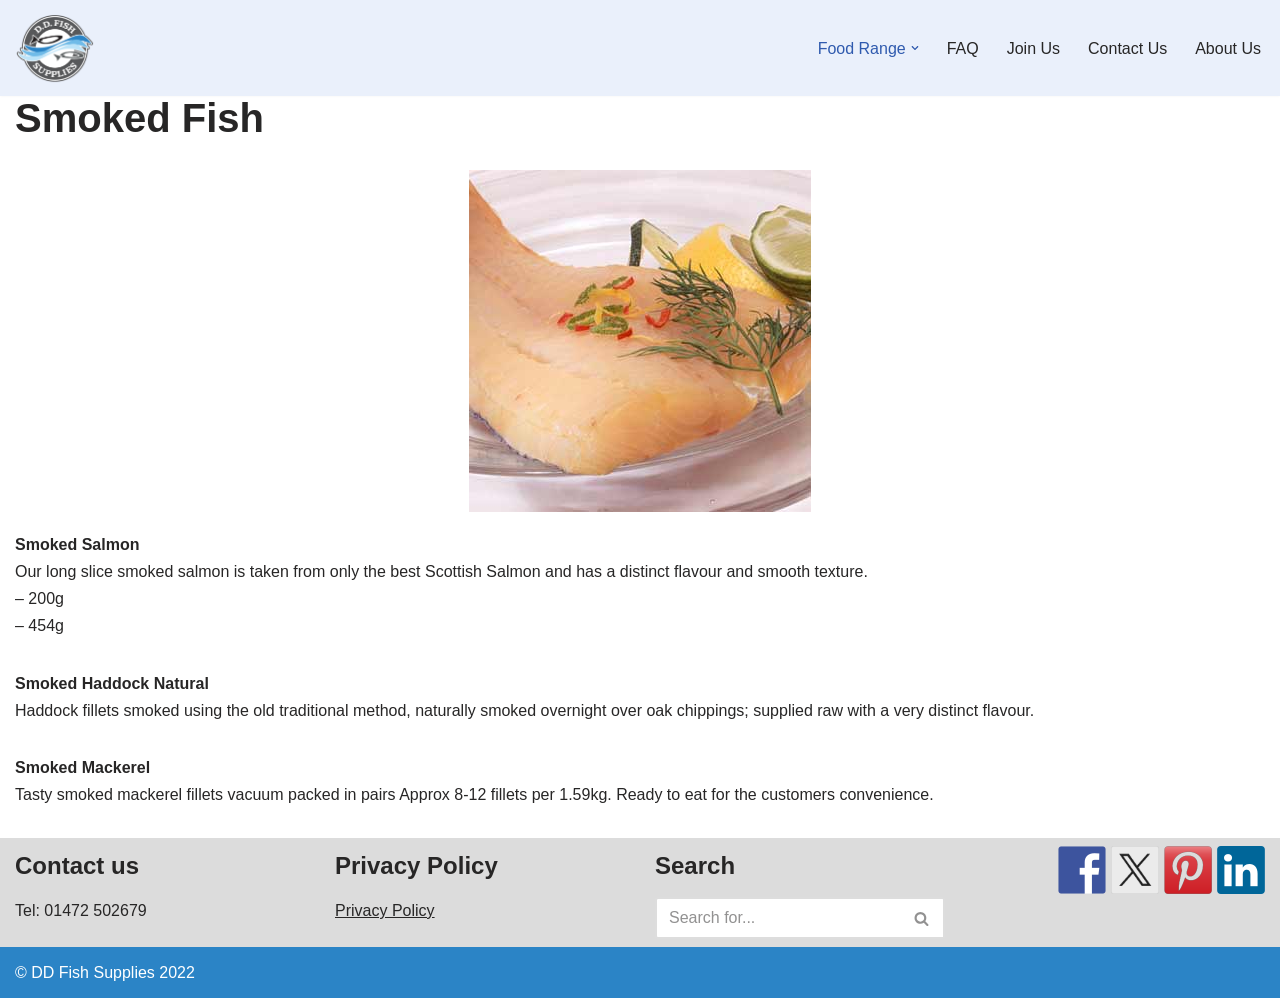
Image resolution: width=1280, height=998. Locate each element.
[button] (915, 48)
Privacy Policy (385, 910)
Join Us (1033, 48)
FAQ (963, 48)
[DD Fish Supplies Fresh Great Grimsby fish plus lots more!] (55, 48)
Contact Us (1127, 48)
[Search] (777, 918)
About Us (1228, 48)
